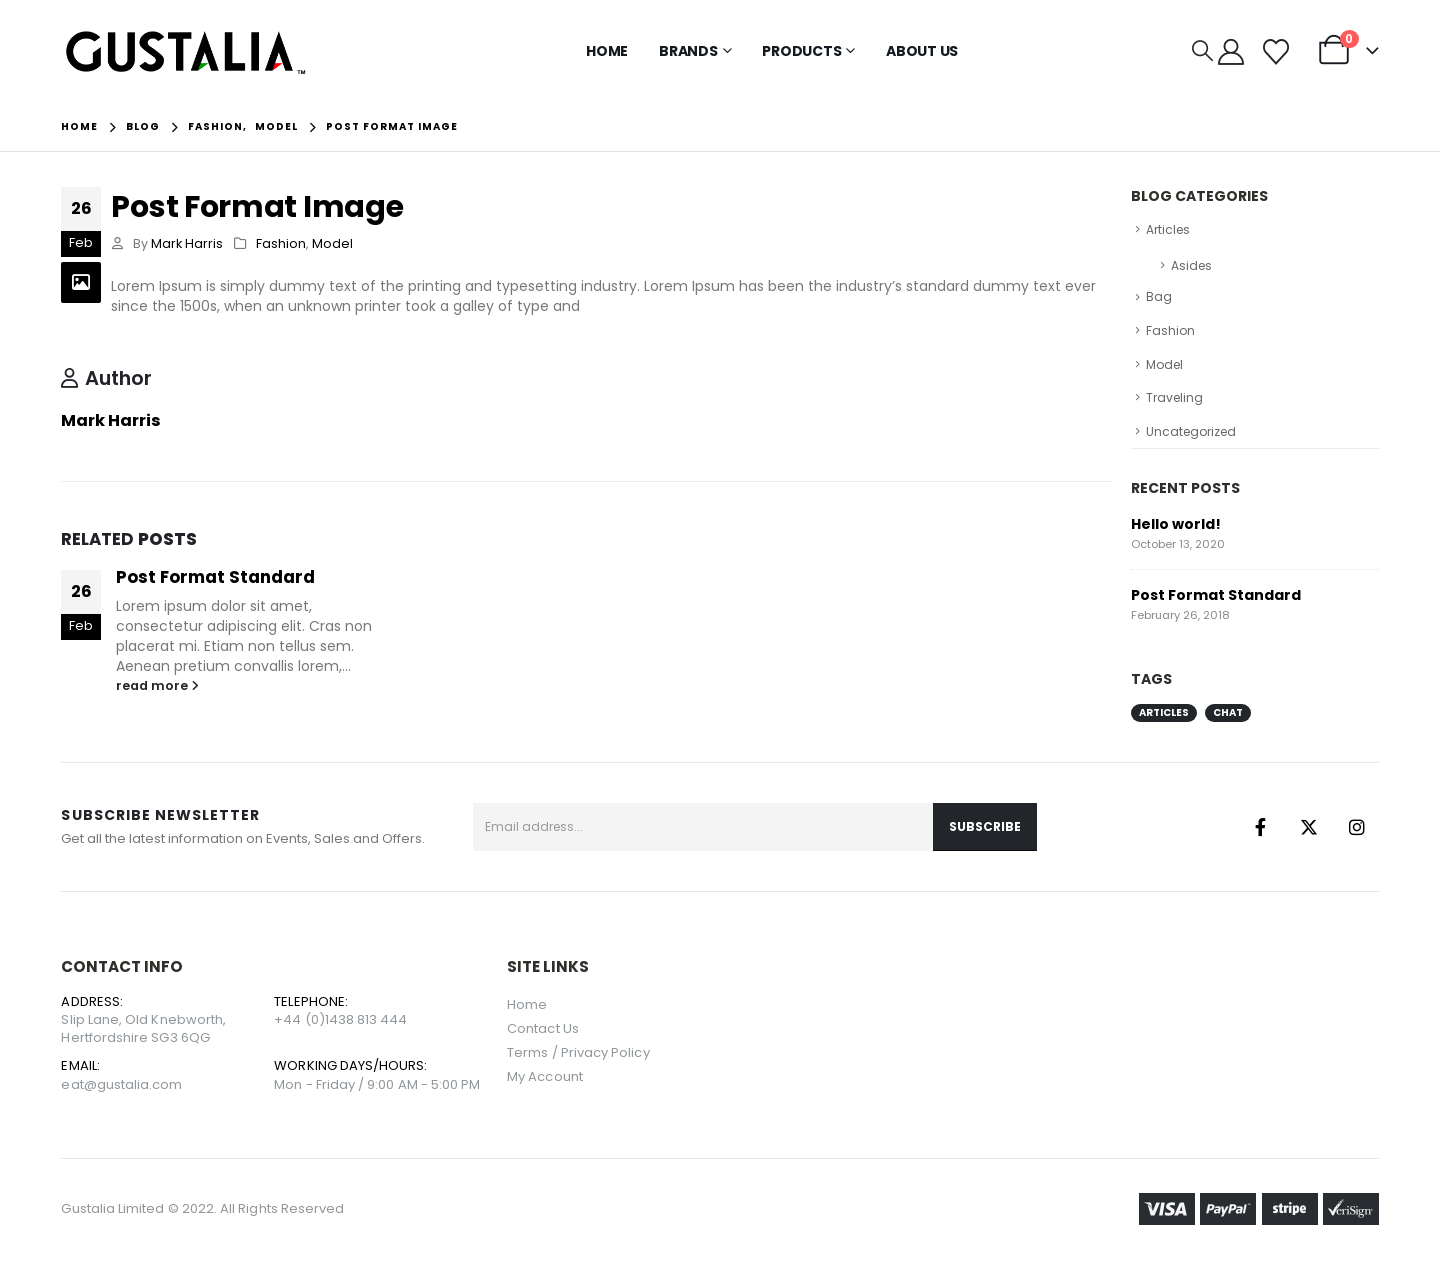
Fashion (281, 243)
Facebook (1261, 827)
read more (157, 685)
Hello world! (1176, 524)
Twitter (1309, 827)
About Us (922, 51)
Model (332, 243)
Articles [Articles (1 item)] (1164, 712)
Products (801, 51)
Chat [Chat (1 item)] (1228, 712)
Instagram (1357, 827)
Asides (1191, 265)
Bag (1159, 296)
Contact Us (543, 1028)
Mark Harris (187, 243)
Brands (688, 51)
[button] (1202, 51)
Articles (1168, 229)
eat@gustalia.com (121, 1084)
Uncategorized (1191, 431)
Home (607, 51)
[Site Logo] (186, 51)
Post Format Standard (215, 577)
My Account (545, 1076)
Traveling (1174, 397)
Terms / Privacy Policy (578, 1052)
